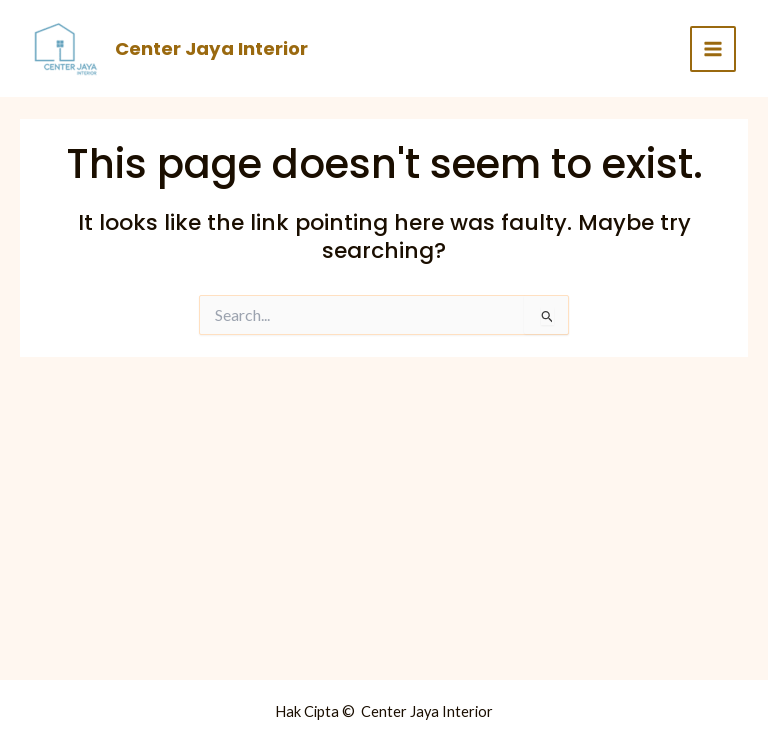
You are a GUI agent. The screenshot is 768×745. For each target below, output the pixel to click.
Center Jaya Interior (211, 48)
